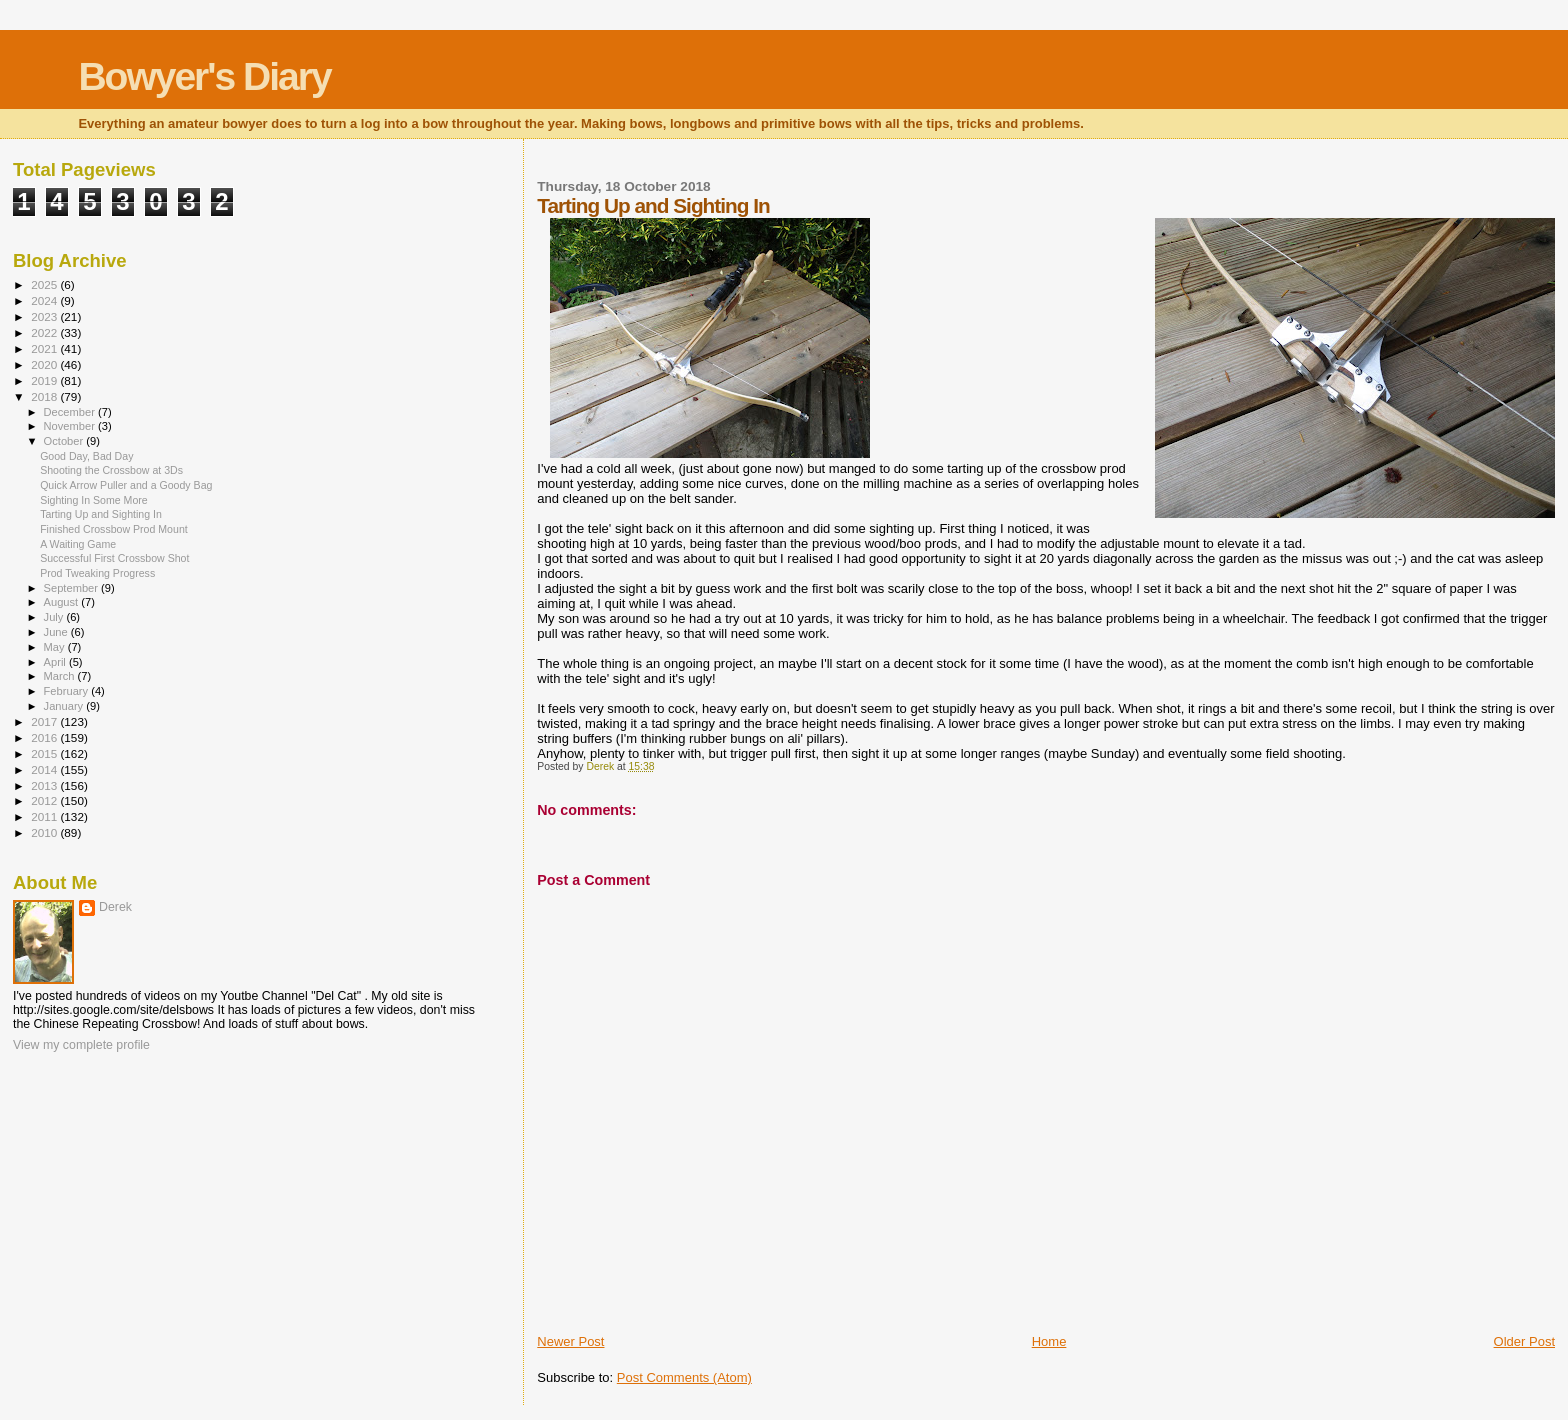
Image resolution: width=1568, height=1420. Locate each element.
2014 (45, 769)
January (65, 706)
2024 (45, 300)
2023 (45, 316)
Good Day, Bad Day (86, 456)
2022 (45, 332)
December (71, 412)
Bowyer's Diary (204, 76)
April (56, 662)
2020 (45, 364)
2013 (45, 785)
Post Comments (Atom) (684, 1377)
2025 (45, 284)
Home (1049, 1341)
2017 (45, 721)
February (68, 691)
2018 (45, 396)
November (71, 426)
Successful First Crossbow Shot (114, 558)
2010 (45, 832)
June (57, 632)
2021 (45, 348)
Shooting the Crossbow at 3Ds (111, 470)
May (56, 647)
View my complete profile (81, 1045)
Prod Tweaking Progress (97, 573)
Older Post (1524, 1341)
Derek (115, 907)
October (65, 441)
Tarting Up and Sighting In (101, 514)
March (61, 676)
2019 (45, 380)
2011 (45, 816)
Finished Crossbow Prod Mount (114, 529)
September (73, 588)
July (55, 617)
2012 (45, 800)
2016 (45, 737)
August (63, 602)
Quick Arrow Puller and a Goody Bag (126, 485)
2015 (45, 753)
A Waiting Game (78, 544)
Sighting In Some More (94, 500)
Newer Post (570, 1341)
